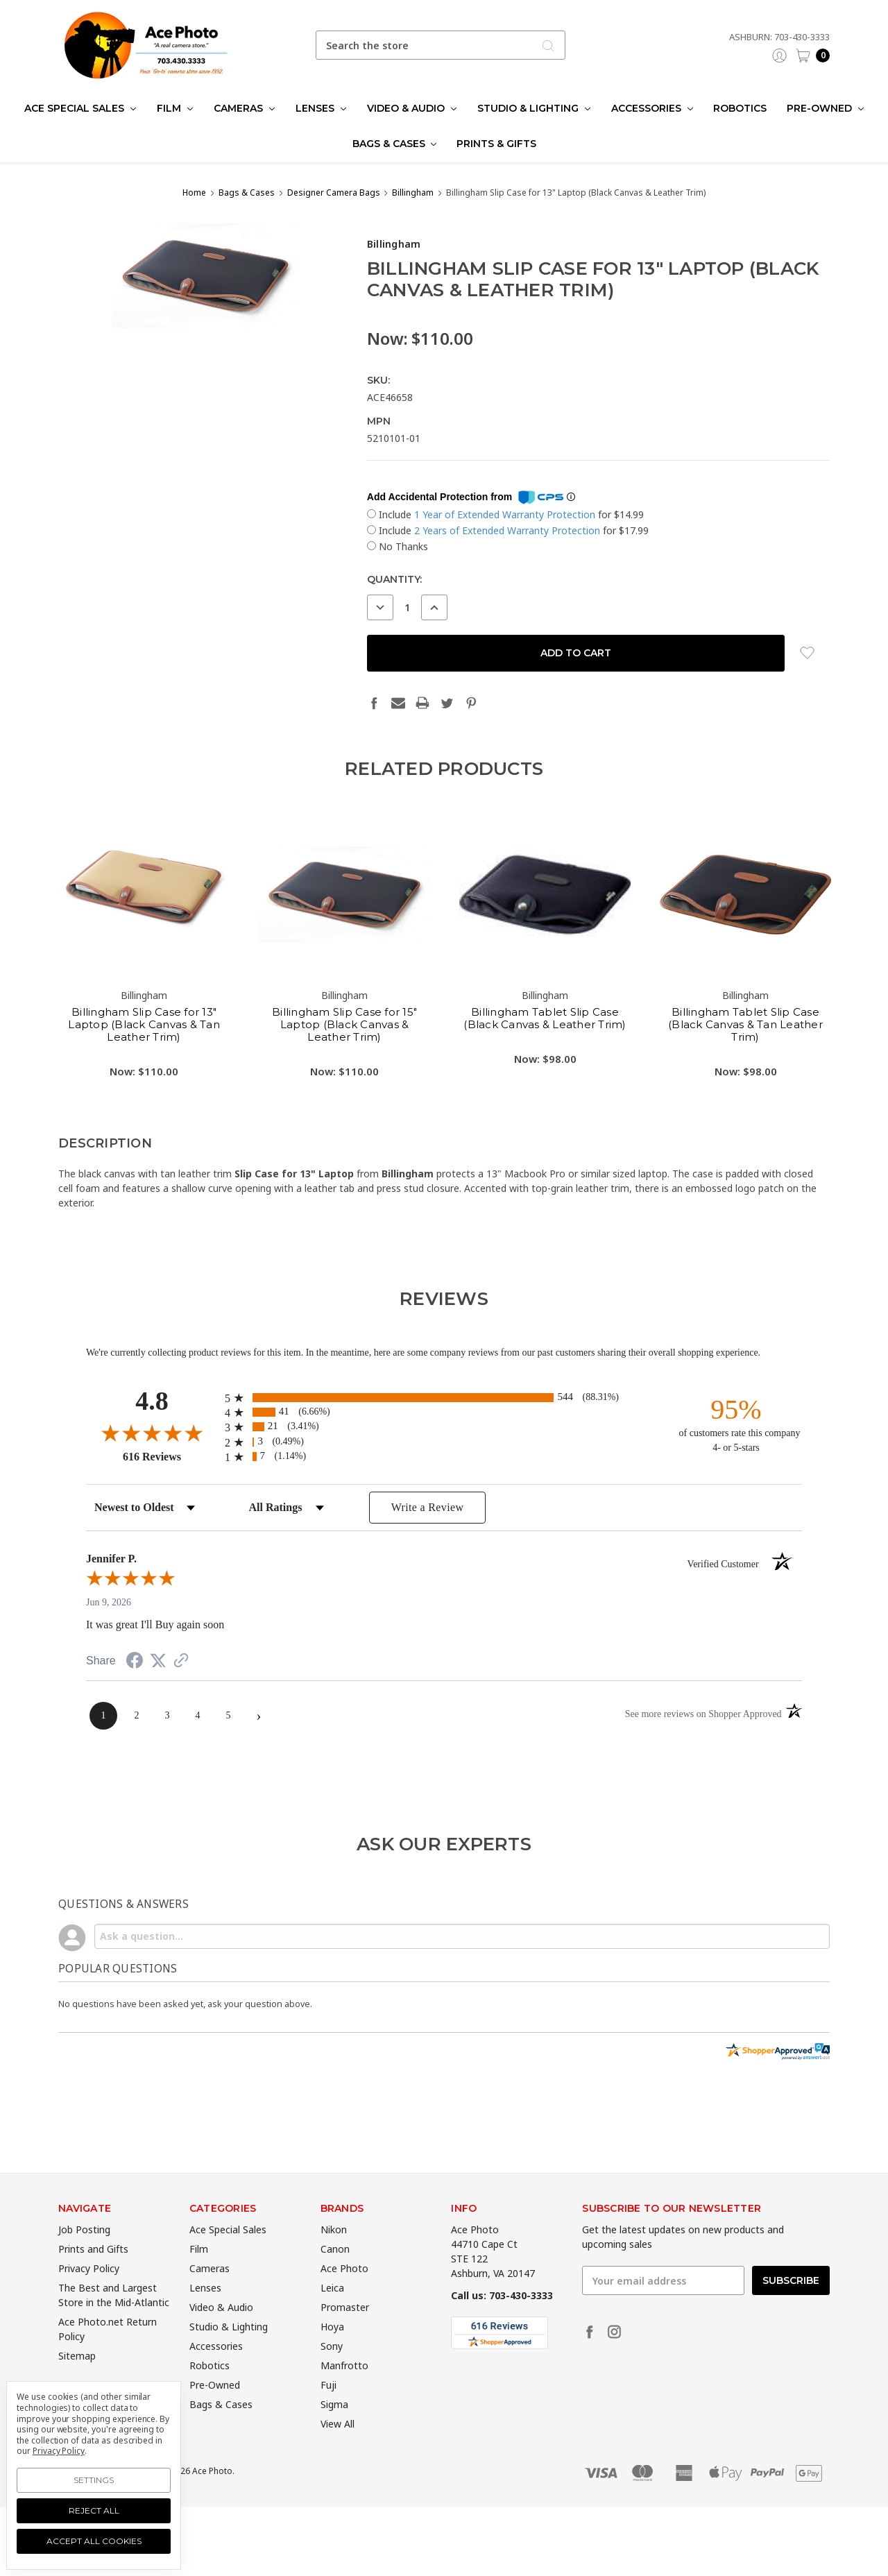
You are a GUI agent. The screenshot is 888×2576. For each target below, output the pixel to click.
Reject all (94, 2510)
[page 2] (137, 1716)
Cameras (244, 108)
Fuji (328, 2425)
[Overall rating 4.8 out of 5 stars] (152, 1432)
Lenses (321, 108)
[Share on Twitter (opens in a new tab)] (158, 1661)
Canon (335, 2289)
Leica (332, 2328)
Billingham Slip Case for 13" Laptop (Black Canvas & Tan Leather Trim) (144, 1065)
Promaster (345, 2348)
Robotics (740, 108)
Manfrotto (344, 2406)
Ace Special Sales (80, 108)
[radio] (444, 1397)
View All (338, 2464)
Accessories (652, 108)
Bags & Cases (394, 143)
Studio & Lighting (533, 108)
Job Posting (84, 2270)
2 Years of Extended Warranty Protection (508, 530)
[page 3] (167, 1716)
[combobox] (440, 45)
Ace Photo (344, 2309)
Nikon (334, 2270)
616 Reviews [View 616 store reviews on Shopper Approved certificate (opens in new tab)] (170, 1456)
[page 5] (228, 1716)
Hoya (332, 2367)
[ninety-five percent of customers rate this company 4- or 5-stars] (736, 1424)
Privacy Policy (88, 2309)
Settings (94, 2480)
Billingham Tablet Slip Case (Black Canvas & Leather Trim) (544, 1058)
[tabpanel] (144, 988)
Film (175, 108)
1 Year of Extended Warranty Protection (506, 514)
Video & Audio (411, 108)
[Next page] (259, 1716)
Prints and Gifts (93, 2289)
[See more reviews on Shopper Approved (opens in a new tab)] (181, 1662)
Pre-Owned (825, 108)
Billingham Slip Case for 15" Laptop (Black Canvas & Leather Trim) (344, 1065)
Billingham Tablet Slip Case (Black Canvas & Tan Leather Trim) (745, 1065)
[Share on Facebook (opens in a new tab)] (134, 1662)
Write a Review (427, 1507)
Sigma (334, 2445)
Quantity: (394, 579)
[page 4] (198, 1716)
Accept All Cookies (94, 2541)
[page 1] (103, 1716)
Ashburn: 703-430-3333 (779, 37)
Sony (332, 2387)
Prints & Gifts (496, 143)
